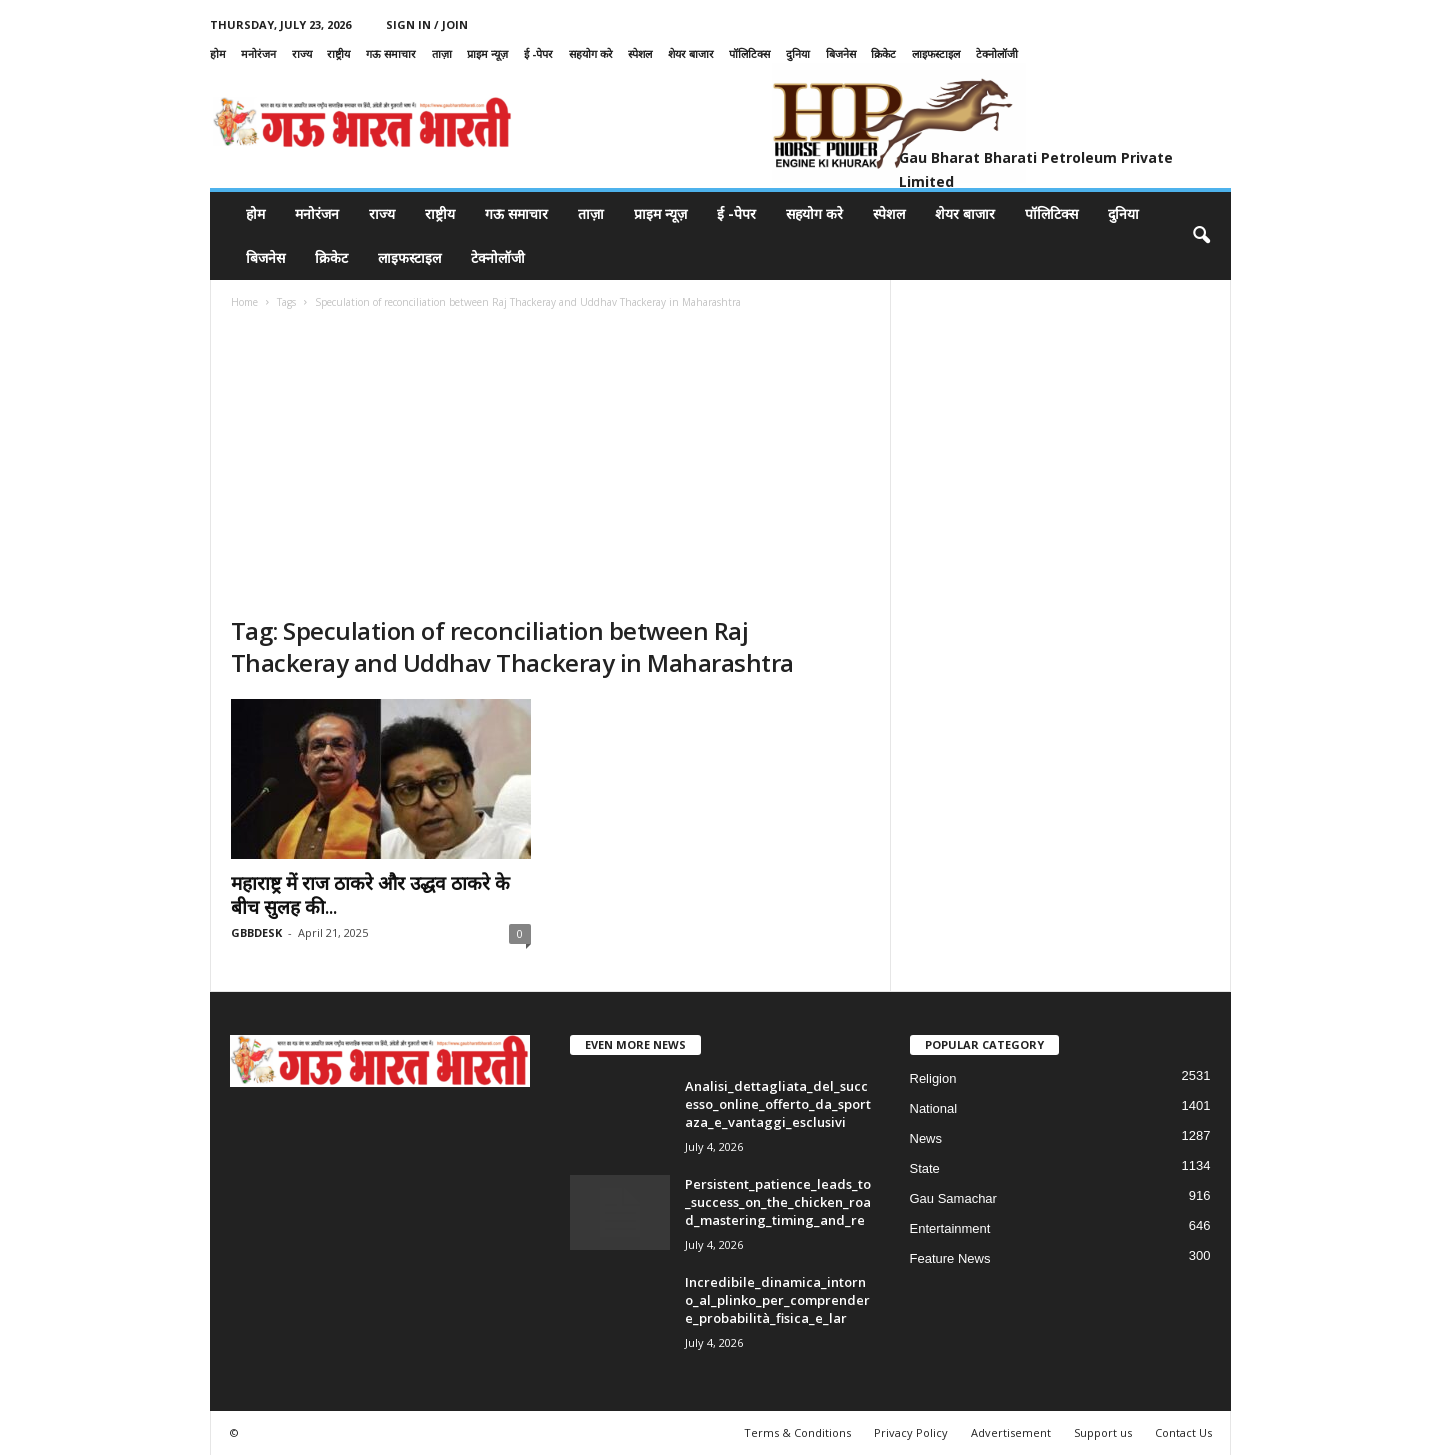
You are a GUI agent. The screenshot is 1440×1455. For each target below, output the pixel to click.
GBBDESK (256, 932)
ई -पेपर (538, 53)
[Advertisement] (551, 465)
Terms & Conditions (797, 1432)
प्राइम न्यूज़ (487, 53)
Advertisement (1011, 1432)
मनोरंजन (258, 53)
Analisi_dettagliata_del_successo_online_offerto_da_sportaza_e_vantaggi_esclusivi (778, 1104)
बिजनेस (841, 53)
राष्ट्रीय (338, 53)
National (934, 1108)
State (925, 1168)
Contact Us (1183, 1432)
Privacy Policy (911, 1432)
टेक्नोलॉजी (997, 53)
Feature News (950, 1258)
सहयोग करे (591, 53)
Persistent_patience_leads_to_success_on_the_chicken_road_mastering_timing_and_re (778, 1202)
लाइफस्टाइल (936, 53)
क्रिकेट (883, 53)
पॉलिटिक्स (749, 53)
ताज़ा (442, 53)
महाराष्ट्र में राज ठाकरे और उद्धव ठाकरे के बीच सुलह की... (370, 895)
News (926, 1138)
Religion (933, 1078)
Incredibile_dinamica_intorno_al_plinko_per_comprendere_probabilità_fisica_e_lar (777, 1300)
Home (244, 302)
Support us (1103, 1432)
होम (218, 53)
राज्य (302, 53)
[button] (1201, 236)
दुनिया (798, 53)
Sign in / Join (427, 24)
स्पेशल (640, 53)
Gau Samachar (953, 1198)
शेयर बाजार (691, 53)
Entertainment (950, 1228)
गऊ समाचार (391, 53)
